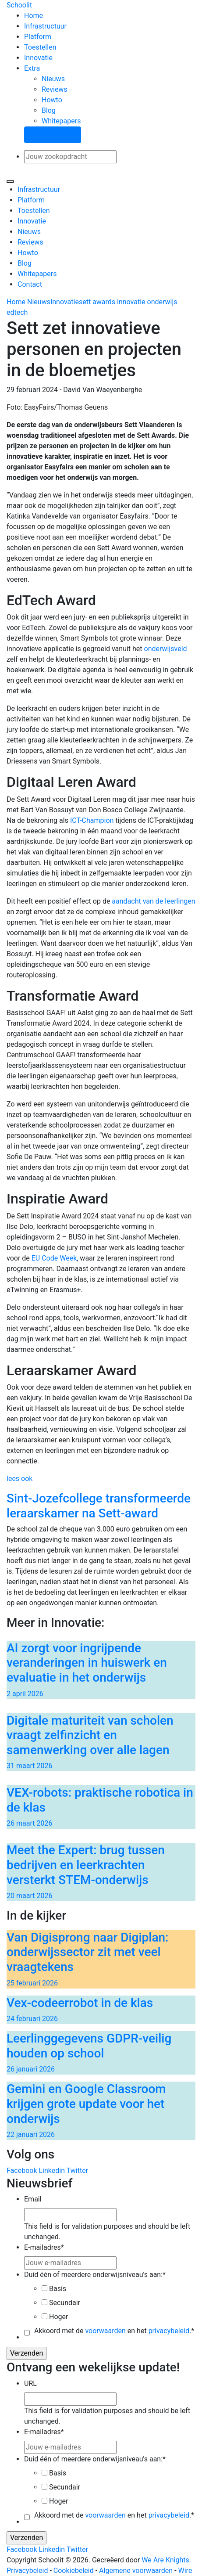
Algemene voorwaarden (136, 2570)
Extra (32, 68)
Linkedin (52, 2170)
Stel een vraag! (52, 134)
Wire (185, 2570)
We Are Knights (165, 2560)
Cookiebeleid (73, 2570)
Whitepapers (61, 121)
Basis (57, 2288)
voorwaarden (105, 2331)
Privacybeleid (27, 2570)
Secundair (64, 2303)
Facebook (22, 2170)
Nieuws (53, 79)
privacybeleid (169, 2331)
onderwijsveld (165, 649)
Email (33, 2199)
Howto (52, 100)
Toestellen (40, 47)
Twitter (77, 2170)
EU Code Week (53, 1258)
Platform (37, 36)
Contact (30, 284)
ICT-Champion (92, 820)
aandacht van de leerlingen (153, 901)
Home (33, 15)
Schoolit (19, 5)
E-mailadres (44, 2247)
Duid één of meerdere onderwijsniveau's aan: (95, 2274)
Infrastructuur (45, 26)
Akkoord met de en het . (114, 2331)
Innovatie (38, 58)
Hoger (58, 2317)
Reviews (54, 89)
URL (30, 2383)
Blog (49, 110)
